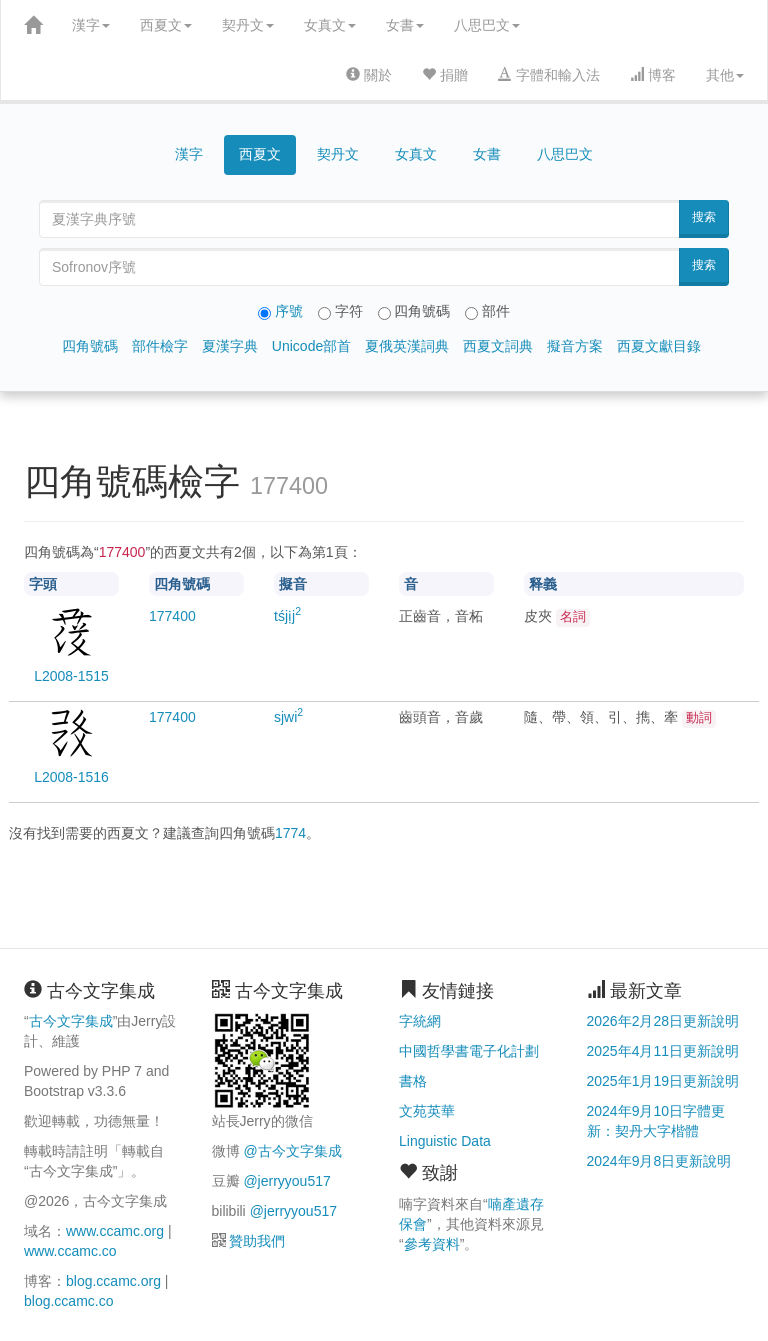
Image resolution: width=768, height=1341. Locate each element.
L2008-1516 (71, 777)
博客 (653, 75)
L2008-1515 (71, 676)
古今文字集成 (71, 1021)
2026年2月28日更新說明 (663, 1021)
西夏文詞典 (498, 346)
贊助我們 (257, 1241)
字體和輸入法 (549, 75)
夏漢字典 (230, 346)
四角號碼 (90, 346)
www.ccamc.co (70, 1251)
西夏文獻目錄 (659, 346)
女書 (405, 25)
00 (172, 616)
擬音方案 (575, 346)
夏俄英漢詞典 (407, 346)
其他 (725, 75)
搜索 (704, 217)
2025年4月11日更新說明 (663, 1051)
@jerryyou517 (286, 1181)
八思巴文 (487, 25)
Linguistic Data (445, 1141)
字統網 (420, 1021)
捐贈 (445, 75)
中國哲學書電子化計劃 (469, 1051)
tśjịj (287, 616)
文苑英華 (427, 1111)
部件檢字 (160, 346)
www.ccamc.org (115, 1231)
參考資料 (432, 1244)
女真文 (330, 25)
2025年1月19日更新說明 (663, 1081)
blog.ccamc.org (113, 1281)
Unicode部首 (311, 346)
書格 (413, 1081)
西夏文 (166, 25)
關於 (369, 75)
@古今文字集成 (292, 1151)
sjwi (288, 717)
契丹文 (248, 25)
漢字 (91, 25)
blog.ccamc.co (68, 1301)
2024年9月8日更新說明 (659, 1161)
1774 (290, 833)
